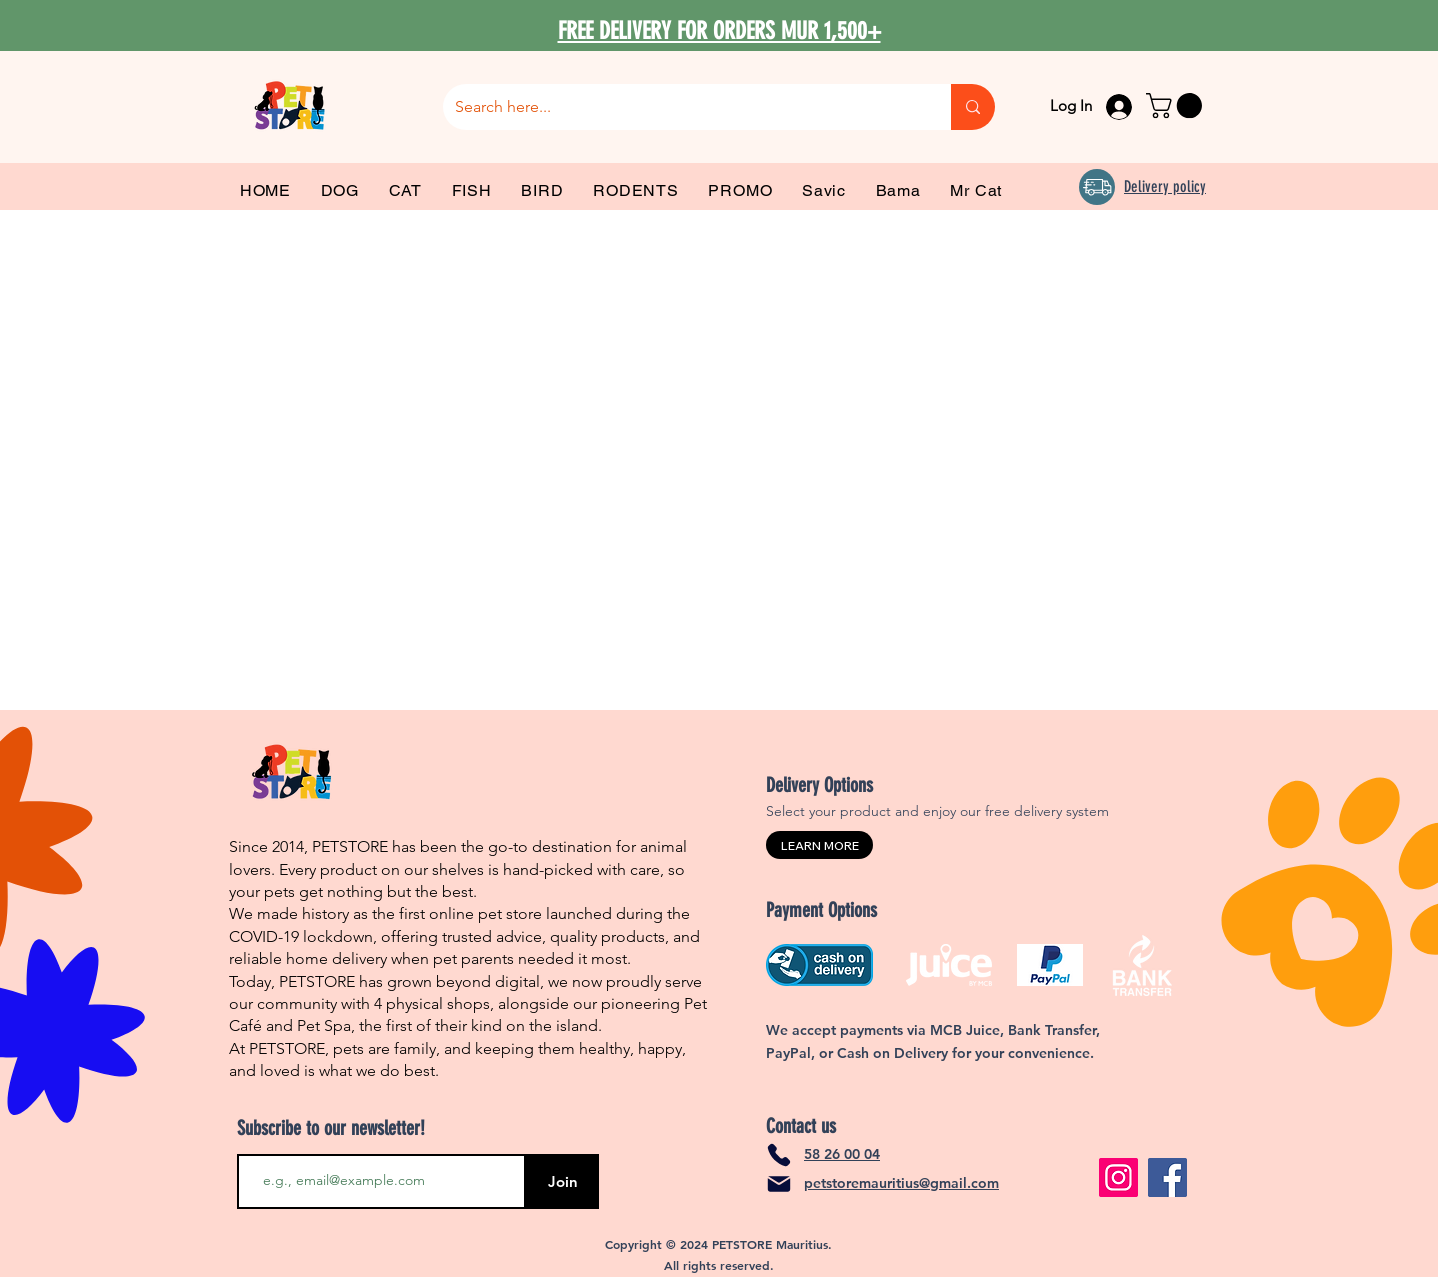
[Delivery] (1097, 187)
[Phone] (779, 1155)
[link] (1177, 105)
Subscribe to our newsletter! (331, 1128)
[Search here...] (682, 107)
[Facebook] (1167, 1177)
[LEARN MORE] (819, 845)
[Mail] (779, 1184)
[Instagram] (1118, 1177)
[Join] (562, 1181)
